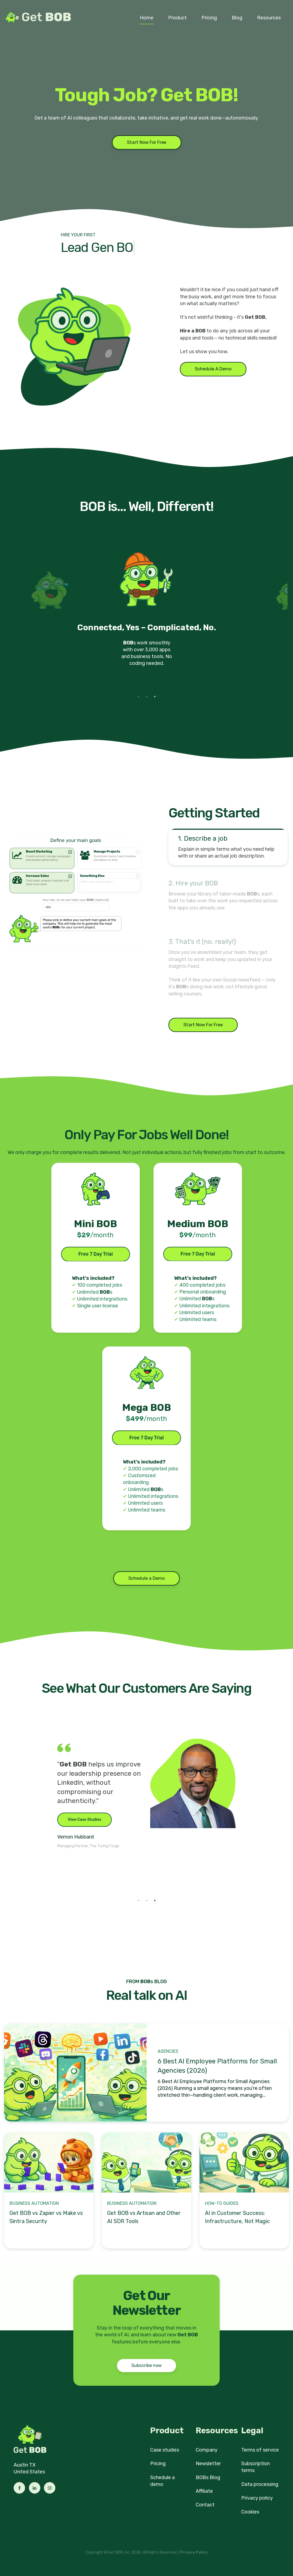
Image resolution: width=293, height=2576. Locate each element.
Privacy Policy (194, 2552)
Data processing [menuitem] (259, 2484)
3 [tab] (155, 696)
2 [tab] (146, 696)
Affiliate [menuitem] (204, 2491)
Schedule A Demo (213, 368)
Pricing (209, 18)
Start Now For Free (146, 142)
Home (146, 18)
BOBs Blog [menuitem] (208, 2477)
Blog (237, 18)
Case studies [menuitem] (164, 2450)
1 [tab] (138, 696)
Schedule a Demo (146, 1578)
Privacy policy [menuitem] (257, 2498)
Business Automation (34, 2203)
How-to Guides (221, 2203)
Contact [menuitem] (205, 2505)
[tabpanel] (146, 615)
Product (177, 18)
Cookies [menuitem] (250, 2512)
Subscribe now (146, 2365)
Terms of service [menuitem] (260, 2450)
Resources (269, 18)
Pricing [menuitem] (158, 2464)
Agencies (168, 2051)
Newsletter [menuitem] (208, 2464)
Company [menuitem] (207, 2450)
